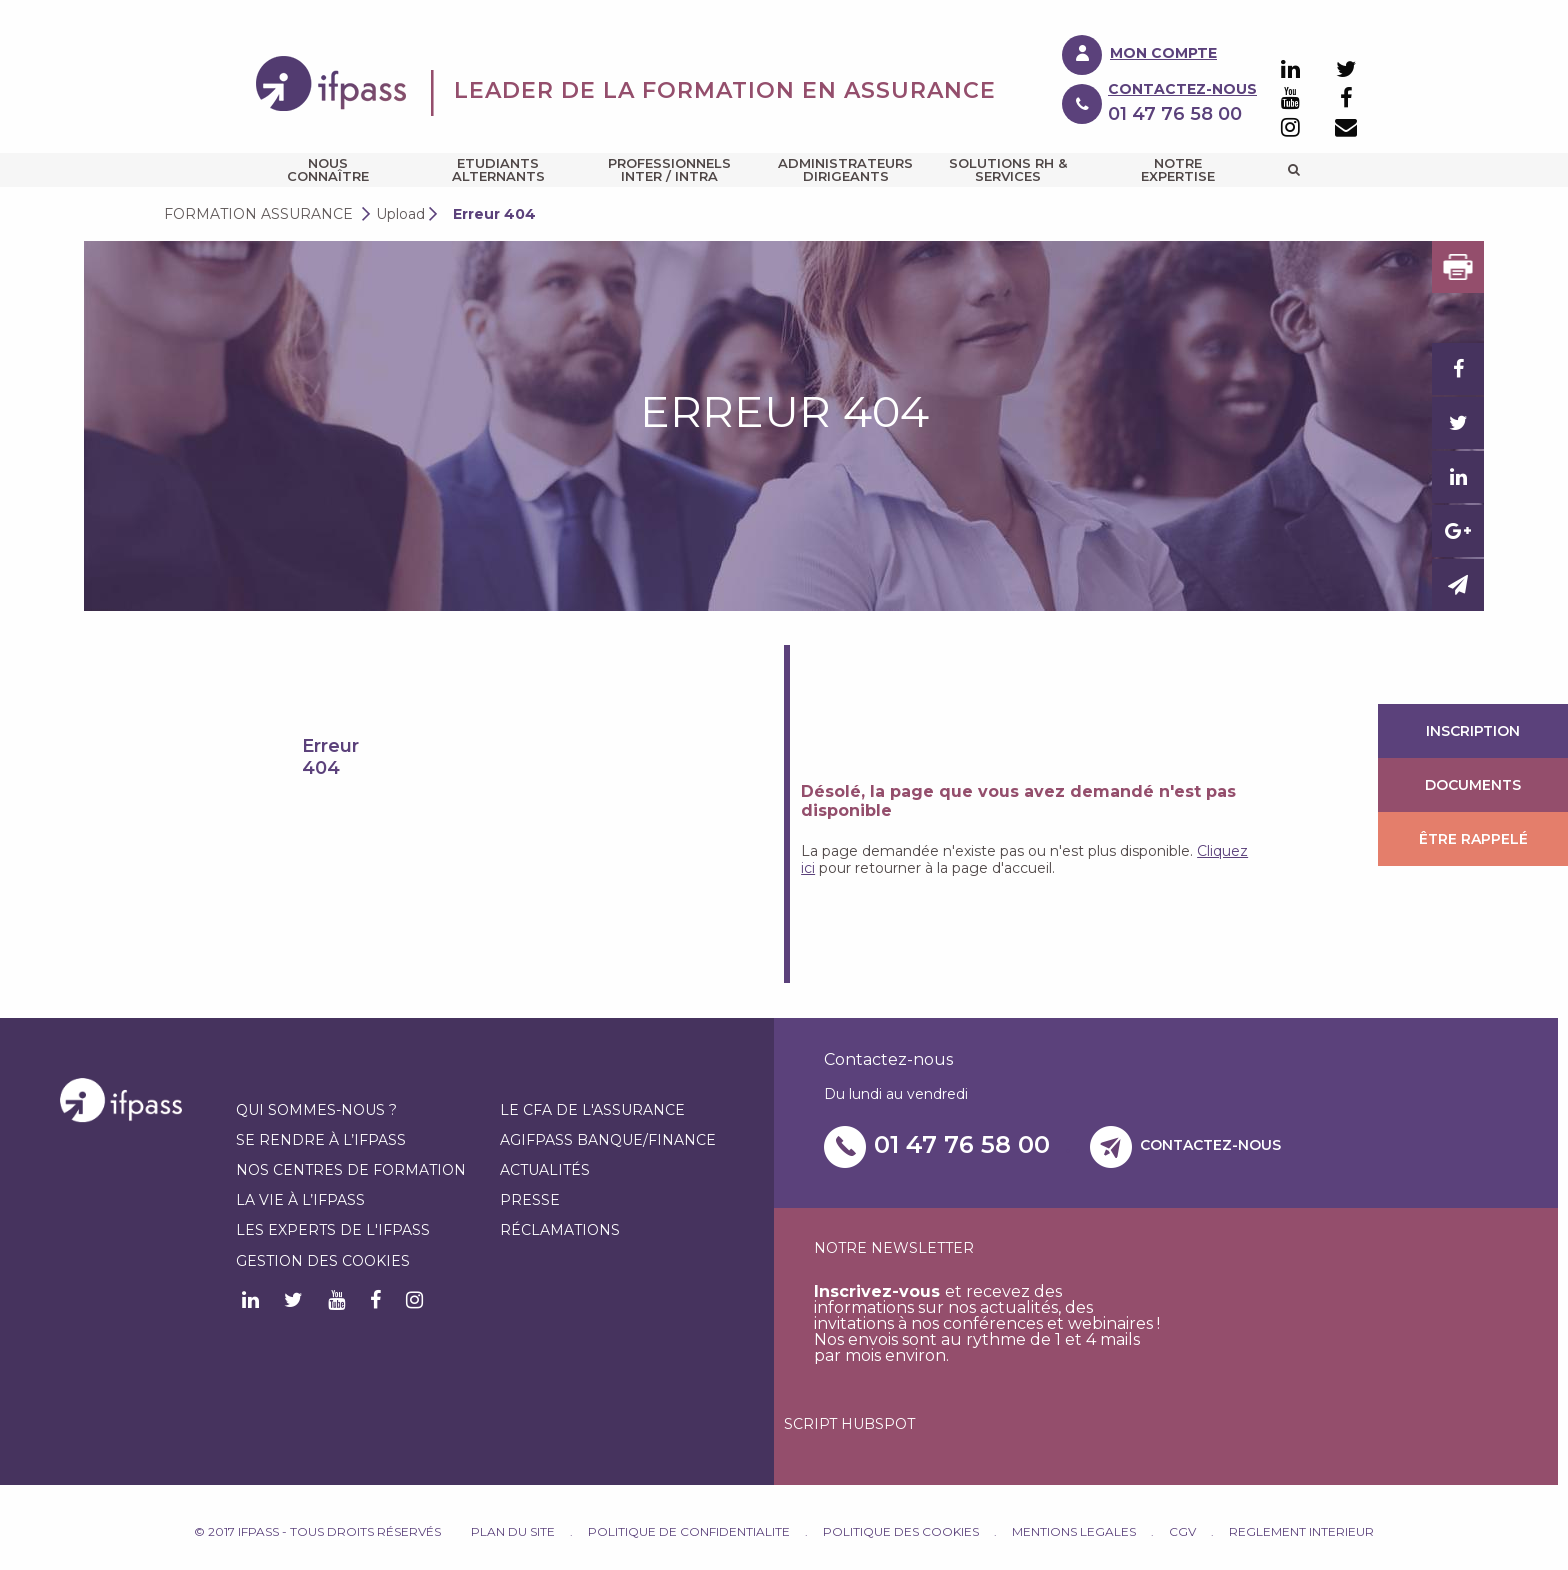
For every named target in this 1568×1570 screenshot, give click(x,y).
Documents (1473, 785)
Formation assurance (258, 214)
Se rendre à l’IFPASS (321, 1140)
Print (1458, 267)
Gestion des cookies (323, 1261)
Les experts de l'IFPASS (333, 1230)
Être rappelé (1473, 839)
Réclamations (560, 1230)
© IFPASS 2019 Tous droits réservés (332, 1532)
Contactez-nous (1182, 89)
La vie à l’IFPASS (300, 1200)
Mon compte (1163, 53)
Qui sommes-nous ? (316, 1110)
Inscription (1473, 731)
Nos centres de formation (351, 1170)
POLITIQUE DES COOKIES (901, 1531)
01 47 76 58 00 (962, 1144)
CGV (1182, 1531)
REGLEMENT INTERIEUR (1301, 1531)
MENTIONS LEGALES (1074, 1531)
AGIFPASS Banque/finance (608, 1140)
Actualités (545, 1170)
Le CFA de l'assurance (592, 1110)
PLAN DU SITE (513, 1531)
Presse (530, 1200)
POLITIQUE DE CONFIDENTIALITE (689, 1531)
